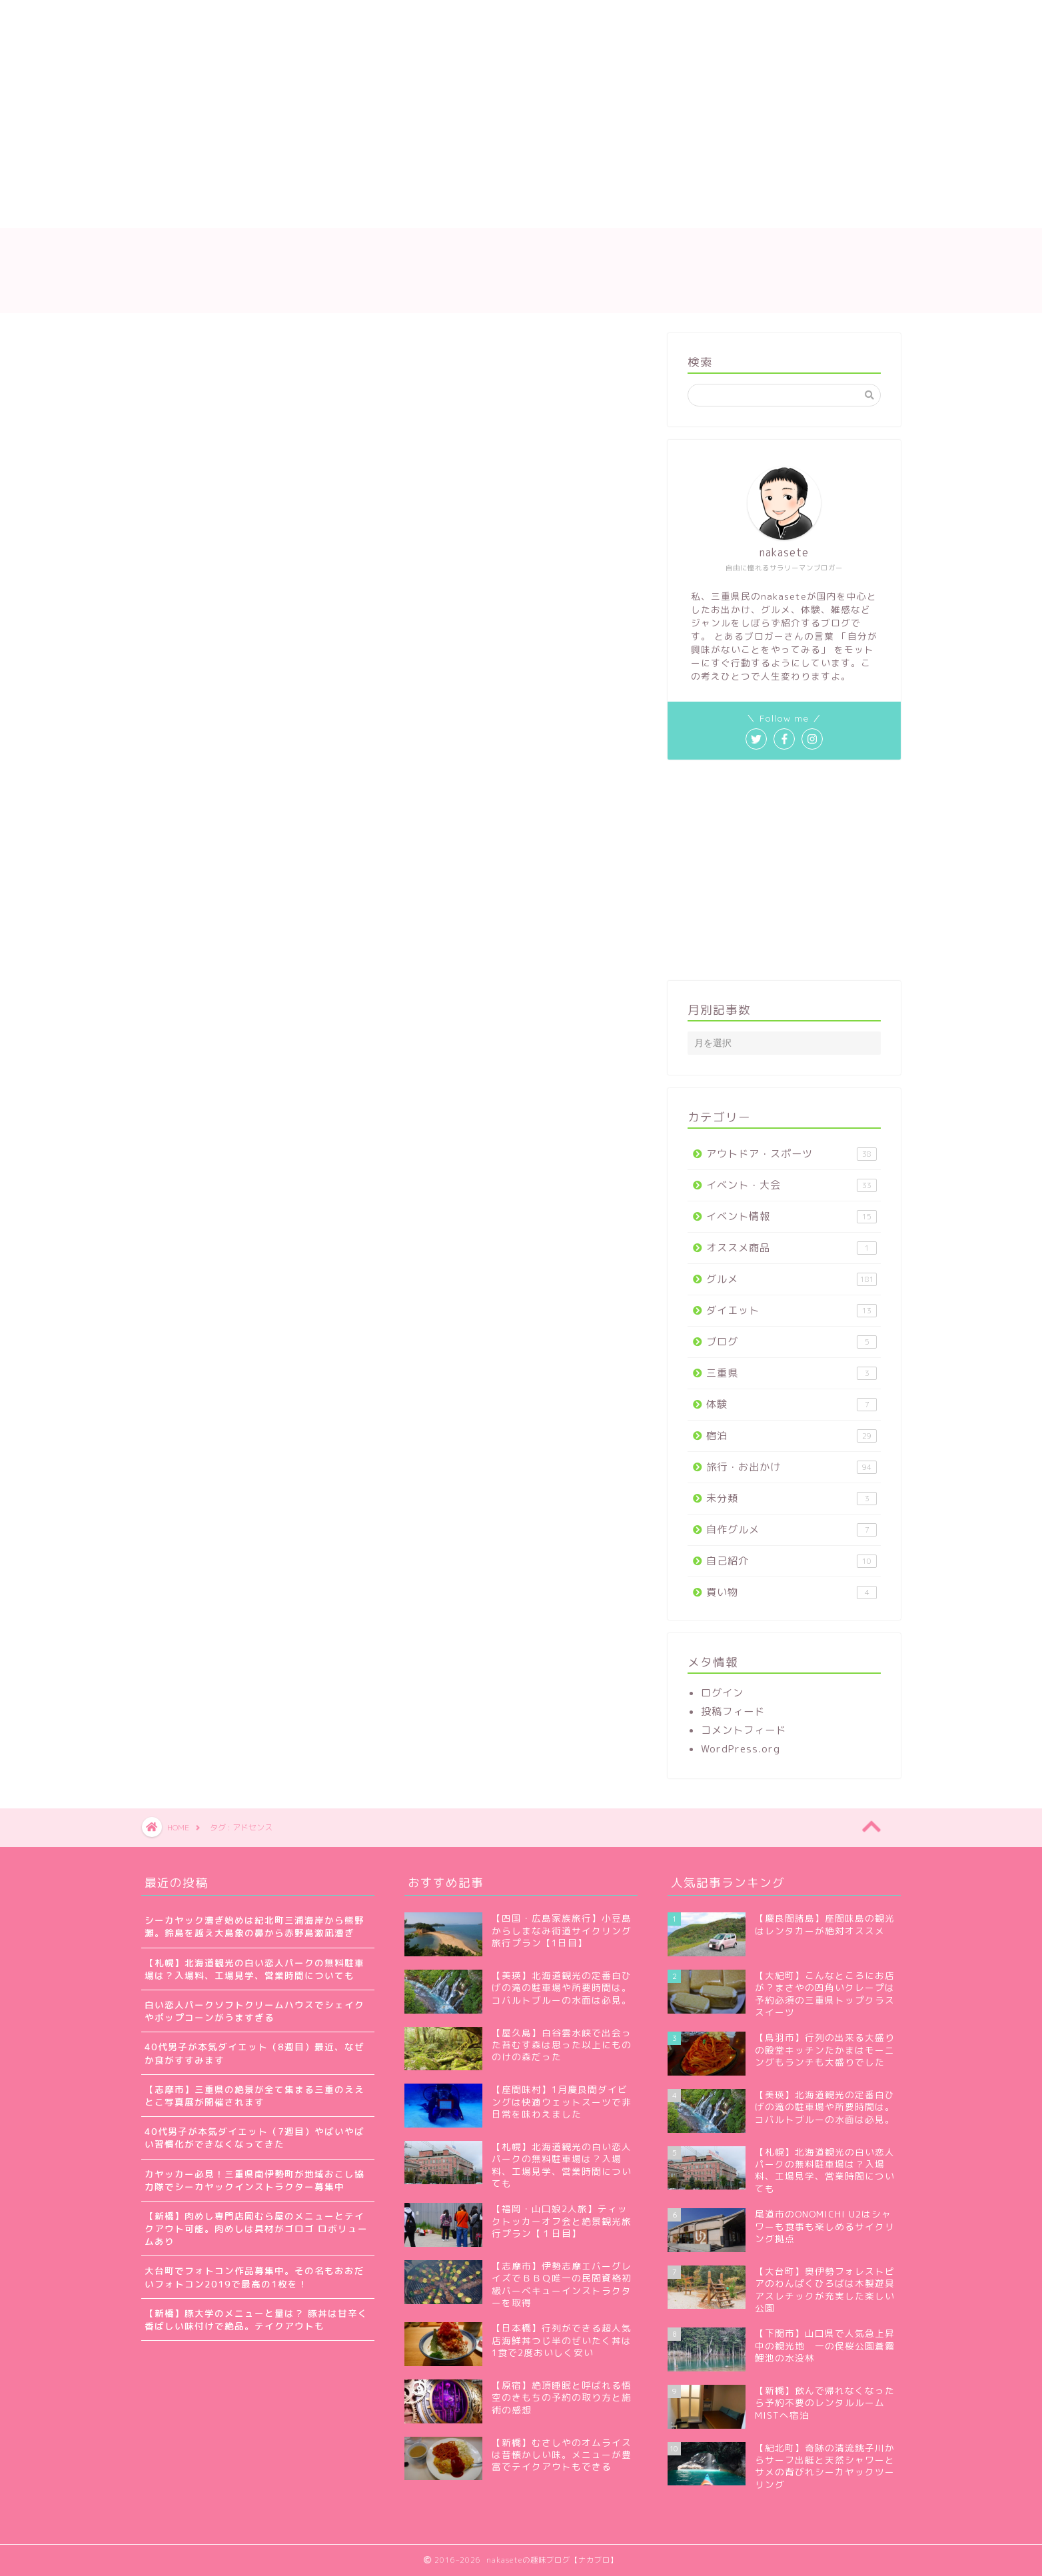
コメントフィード (743, 1730)
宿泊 (791, 1436)
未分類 (791, 1498)
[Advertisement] (397, 100)
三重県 (791, 1373)
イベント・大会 (791, 1185)
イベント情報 (791, 1216)
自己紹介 (791, 1561)
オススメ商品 (791, 1248)
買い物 (791, 1592)
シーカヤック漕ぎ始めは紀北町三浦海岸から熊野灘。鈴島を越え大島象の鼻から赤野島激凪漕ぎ (254, 1926)
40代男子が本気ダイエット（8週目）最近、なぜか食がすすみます (254, 2053)
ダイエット (791, 1310)
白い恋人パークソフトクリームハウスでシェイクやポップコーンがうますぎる (254, 2011)
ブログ (791, 1342)
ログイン (722, 1693)
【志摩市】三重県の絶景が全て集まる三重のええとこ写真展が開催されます (254, 2095)
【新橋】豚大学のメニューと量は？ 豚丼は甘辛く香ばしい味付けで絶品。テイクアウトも (256, 2319)
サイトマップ (380, 211)
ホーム (173, 211)
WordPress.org (740, 1749)
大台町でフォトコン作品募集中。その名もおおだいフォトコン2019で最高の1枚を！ (254, 2276)
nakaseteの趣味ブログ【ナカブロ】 (521, 270)
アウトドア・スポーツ (791, 1154)
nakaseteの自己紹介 (269, 211)
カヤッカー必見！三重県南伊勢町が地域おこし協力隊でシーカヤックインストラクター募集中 (254, 2180)
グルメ (791, 1279)
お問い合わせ (474, 211)
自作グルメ (791, 1530)
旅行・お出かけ (791, 1467)
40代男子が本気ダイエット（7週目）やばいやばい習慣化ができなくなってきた (254, 2137)
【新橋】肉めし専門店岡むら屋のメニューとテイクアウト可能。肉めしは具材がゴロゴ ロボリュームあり (256, 2229)
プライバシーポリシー (587, 211)
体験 (791, 1404)
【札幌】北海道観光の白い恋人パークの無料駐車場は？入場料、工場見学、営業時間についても (254, 1969)
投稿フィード (733, 1711)
